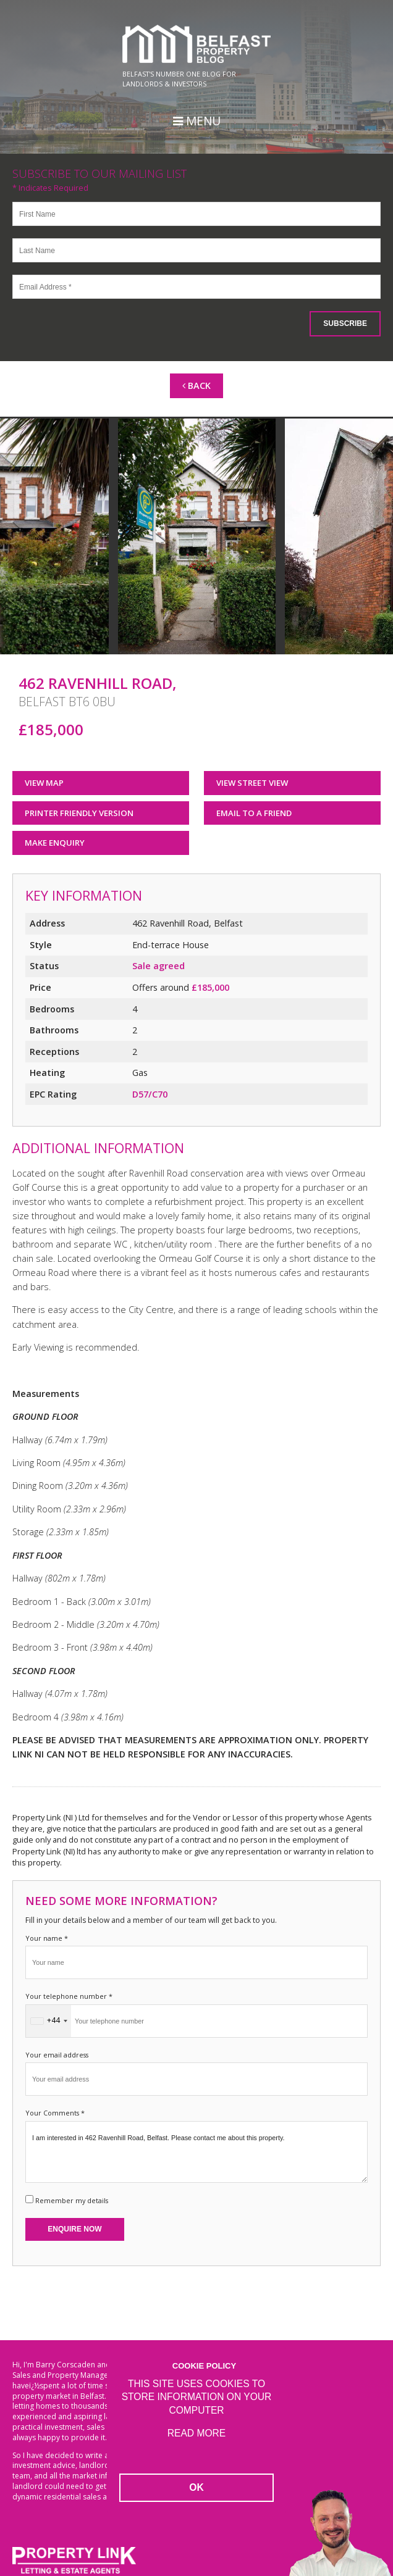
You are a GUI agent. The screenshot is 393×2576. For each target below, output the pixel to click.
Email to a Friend (254, 813)
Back (196, 385)
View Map (44, 782)
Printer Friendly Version (75, 812)
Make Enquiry (55, 842)
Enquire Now (74, 2229)
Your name (46, 1938)
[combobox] (48, 2021)
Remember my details (71, 2200)
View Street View (252, 782)
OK (196, 2487)
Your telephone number (68, 1996)
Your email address (56, 2054)
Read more (196, 2433)
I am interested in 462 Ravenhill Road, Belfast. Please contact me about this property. (196, 2152)
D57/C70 (149, 1094)
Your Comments (55, 2112)
